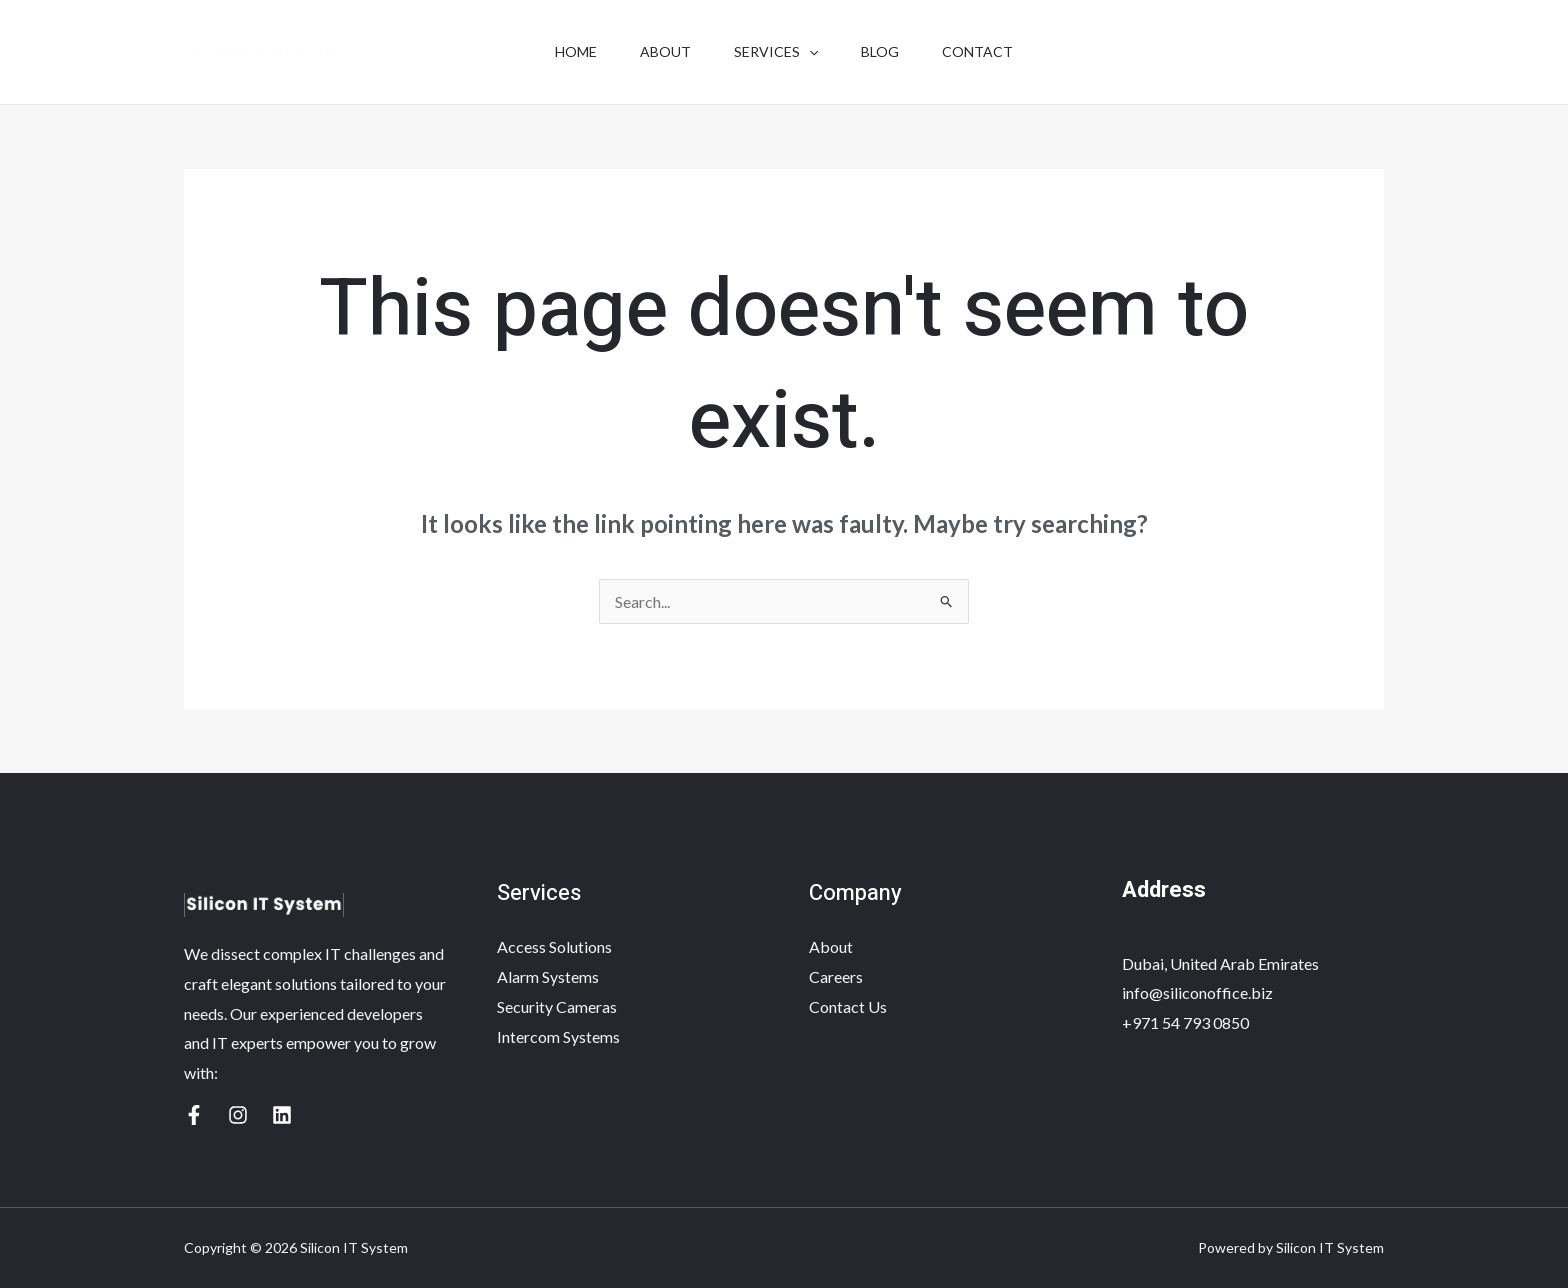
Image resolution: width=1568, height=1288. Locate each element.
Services (776, 52)
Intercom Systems (558, 1036)
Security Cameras (557, 1006)
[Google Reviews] (194, 1115)
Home (566, 51)
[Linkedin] (282, 1115)
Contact (987, 51)
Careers (836, 976)
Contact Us (848, 1006)
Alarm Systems (548, 976)
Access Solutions (554, 946)
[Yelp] (238, 1115)
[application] (809, 52)
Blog (885, 51)
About (660, 51)
